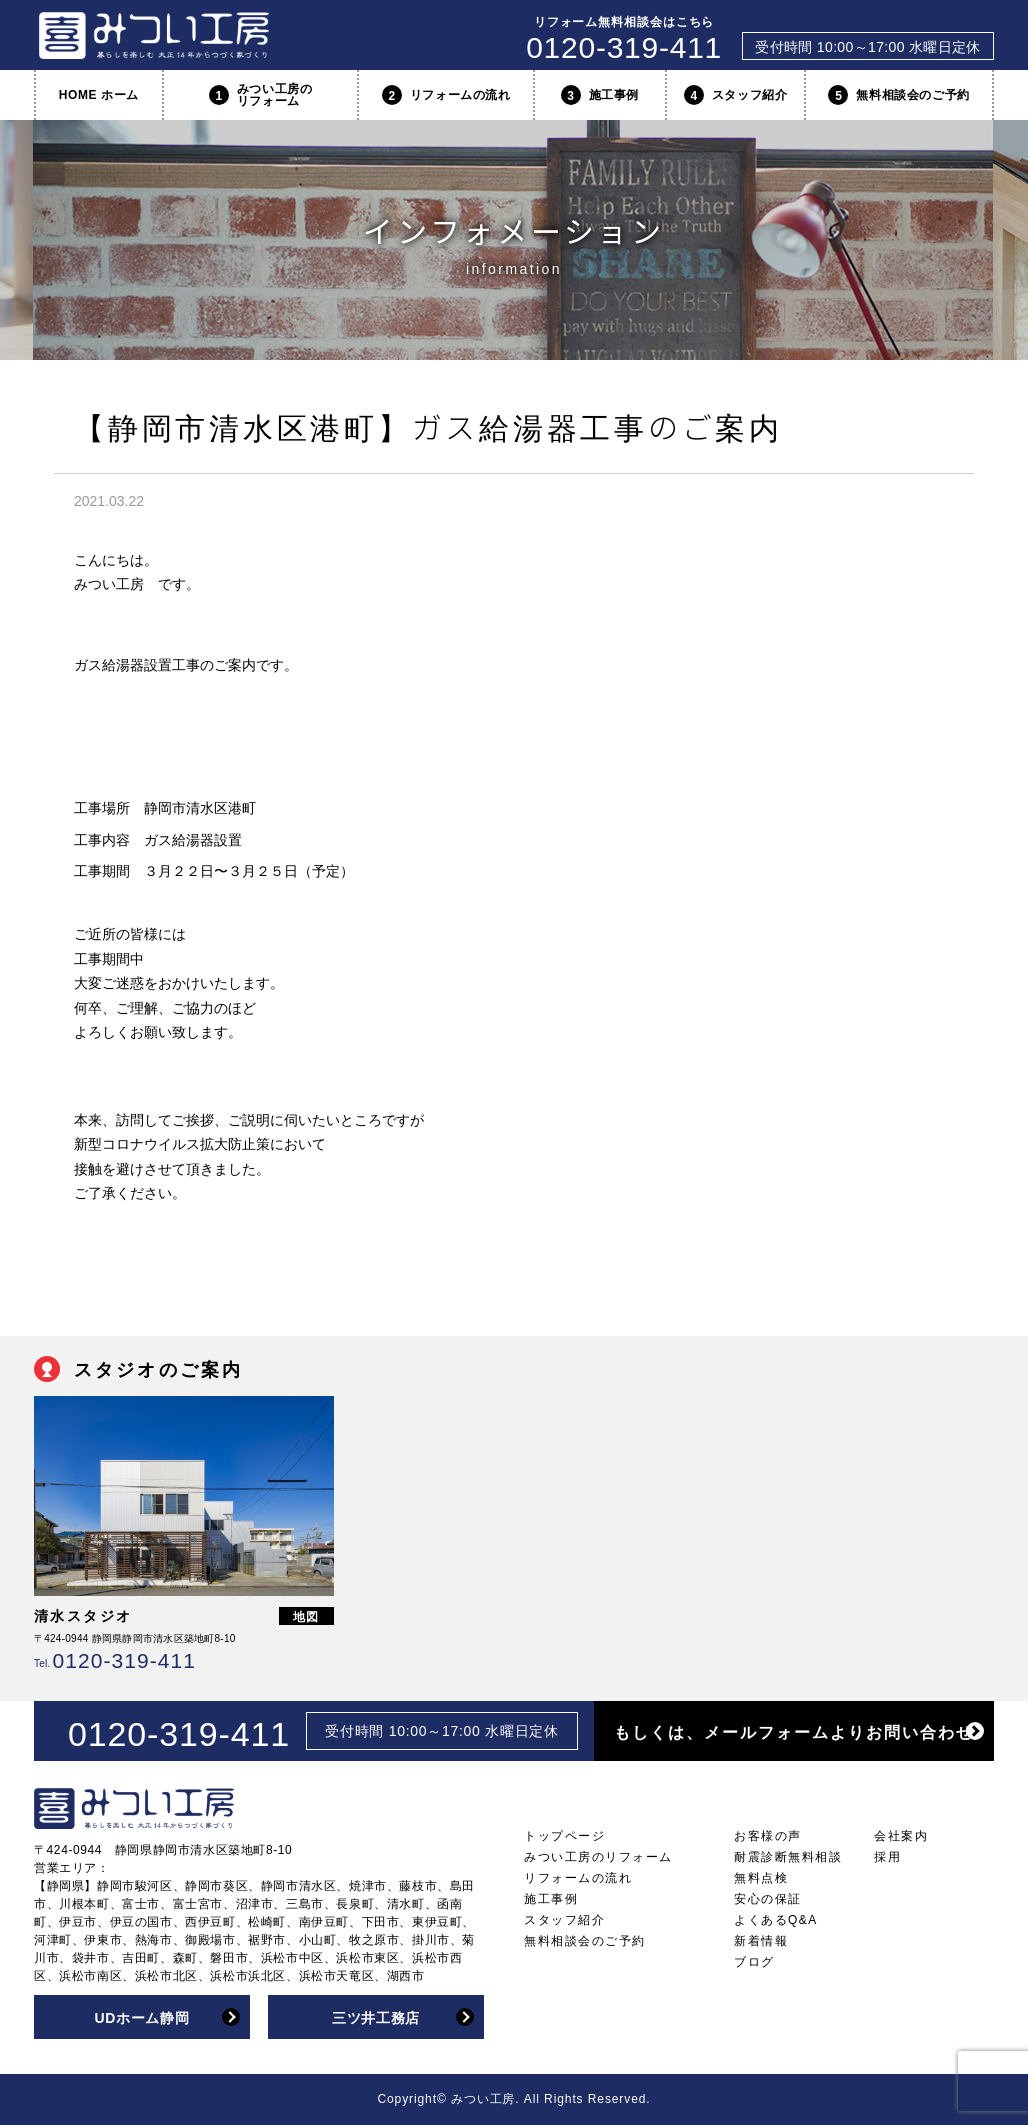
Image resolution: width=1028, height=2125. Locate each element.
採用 (887, 1857)
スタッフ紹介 (736, 95)
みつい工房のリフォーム (261, 95)
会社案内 (901, 1836)
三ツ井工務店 (376, 2018)
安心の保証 (768, 1899)
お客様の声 (768, 1836)
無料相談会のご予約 (898, 95)
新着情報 (761, 1941)
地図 (307, 1617)
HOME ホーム (99, 95)
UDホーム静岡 (141, 2018)
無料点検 (761, 1878)
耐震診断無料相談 (788, 1857)
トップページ (564, 1836)
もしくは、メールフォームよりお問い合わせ (794, 1732)
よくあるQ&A (776, 1920)
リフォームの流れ (446, 95)
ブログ (754, 1962)
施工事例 (600, 95)
